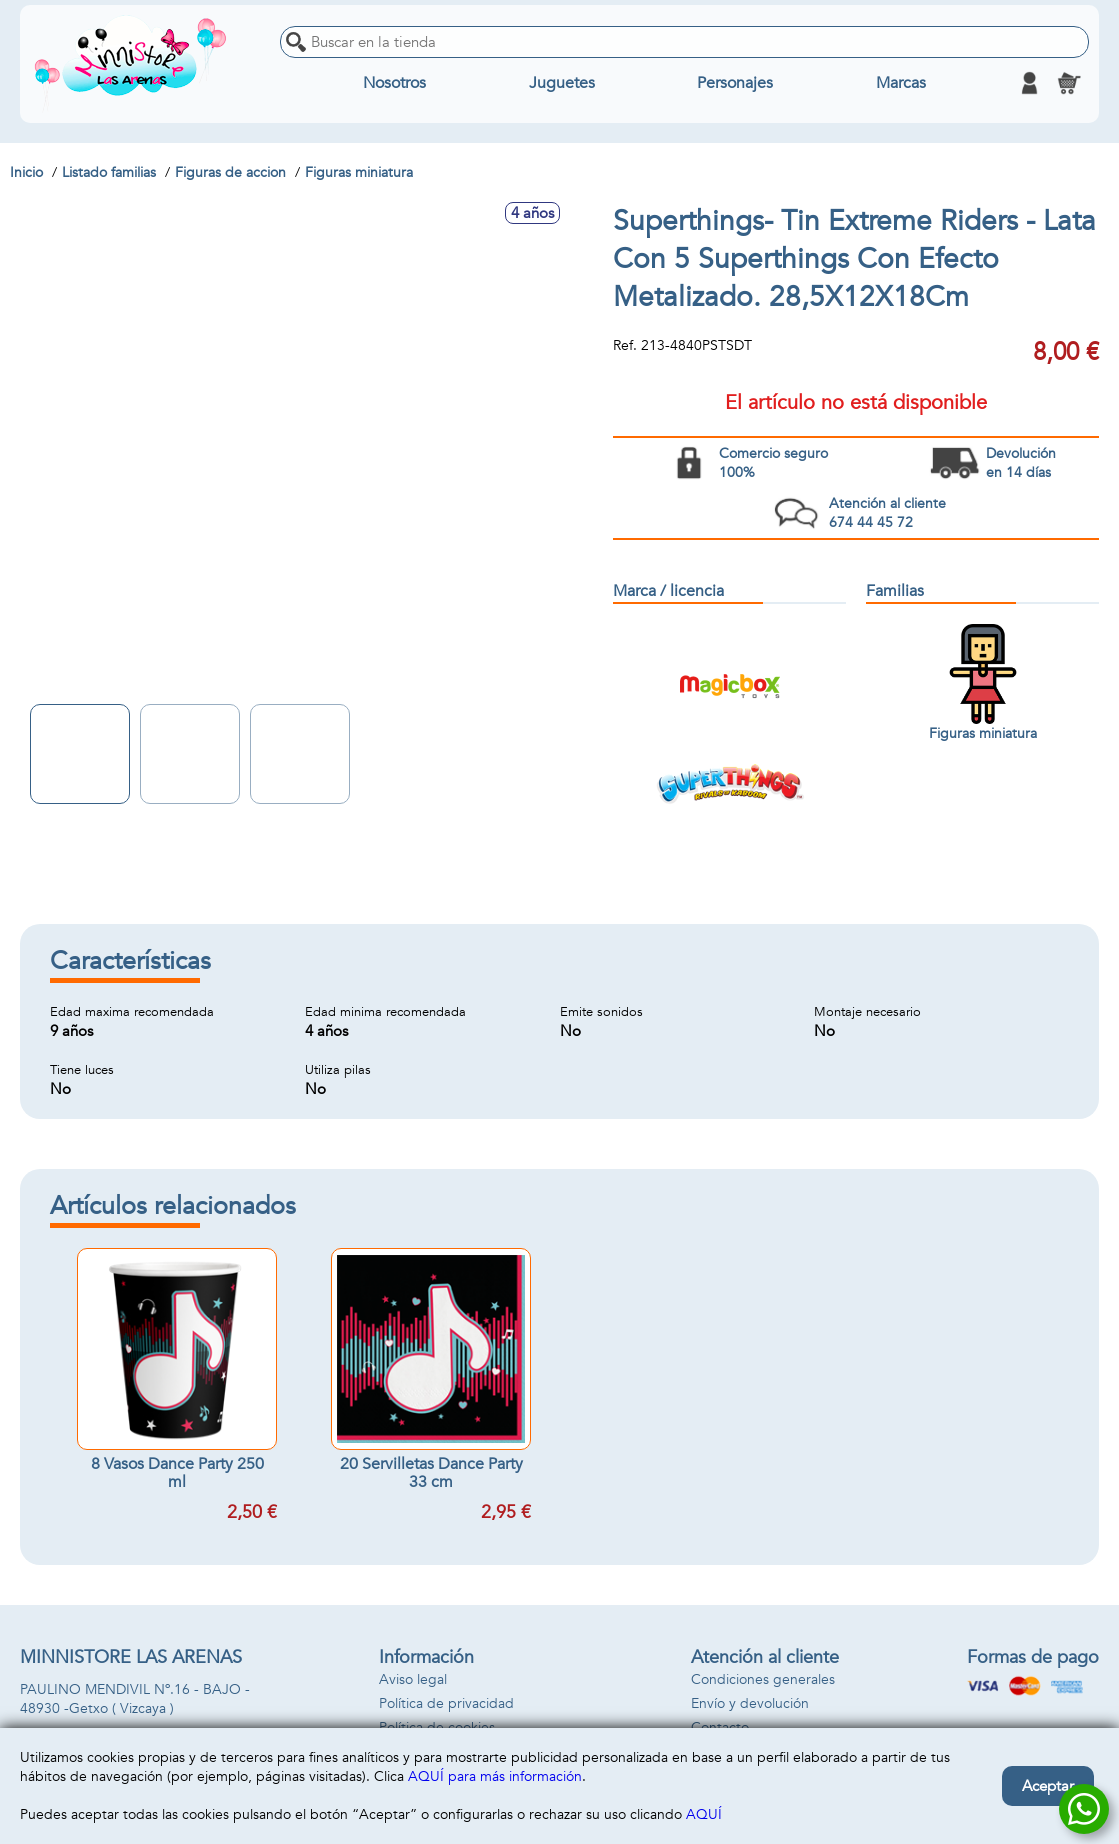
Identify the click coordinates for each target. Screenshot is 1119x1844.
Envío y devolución (750, 1703)
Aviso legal (413, 1679)
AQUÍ (704, 1814)
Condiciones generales (763, 1679)
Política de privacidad (446, 1703)
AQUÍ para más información (495, 1776)
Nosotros (394, 83)
